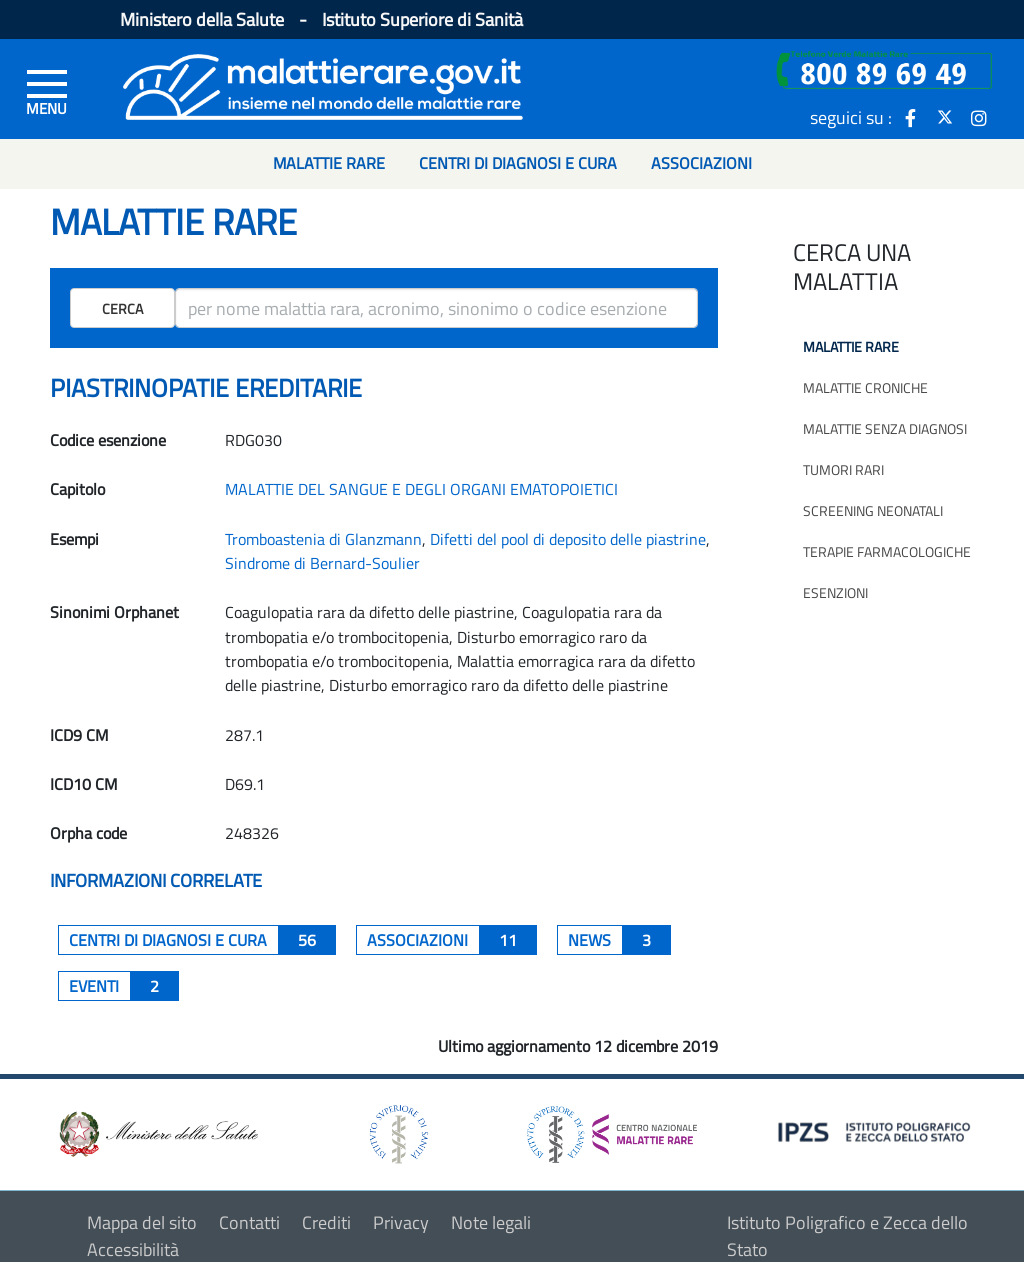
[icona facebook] (911, 117)
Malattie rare (851, 346)
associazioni (452, 940)
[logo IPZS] (877, 1130)
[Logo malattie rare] (323, 84)
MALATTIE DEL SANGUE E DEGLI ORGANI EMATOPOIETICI (421, 489)
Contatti (249, 1222)
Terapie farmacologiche (887, 551)
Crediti (326, 1222)
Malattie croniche (865, 387)
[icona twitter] (945, 117)
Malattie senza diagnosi (885, 428)
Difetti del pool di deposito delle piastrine (568, 539)
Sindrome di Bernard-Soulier (322, 563)
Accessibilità (133, 1249)
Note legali (491, 1222)
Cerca (122, 308)
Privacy (401, 1222)
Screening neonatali (873, 510)
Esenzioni (835, 592)
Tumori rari (843, 469)
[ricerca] (436, 308)
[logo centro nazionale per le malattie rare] (612, 1129)
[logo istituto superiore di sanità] (397, 1132)
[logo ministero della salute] (157, 1132)
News (619, 940)
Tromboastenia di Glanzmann (323, 539)
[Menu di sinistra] (47, 91)
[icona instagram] (979, 117)
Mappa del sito (142, 1222)
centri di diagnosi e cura (202, 940)
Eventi (124, 986)
